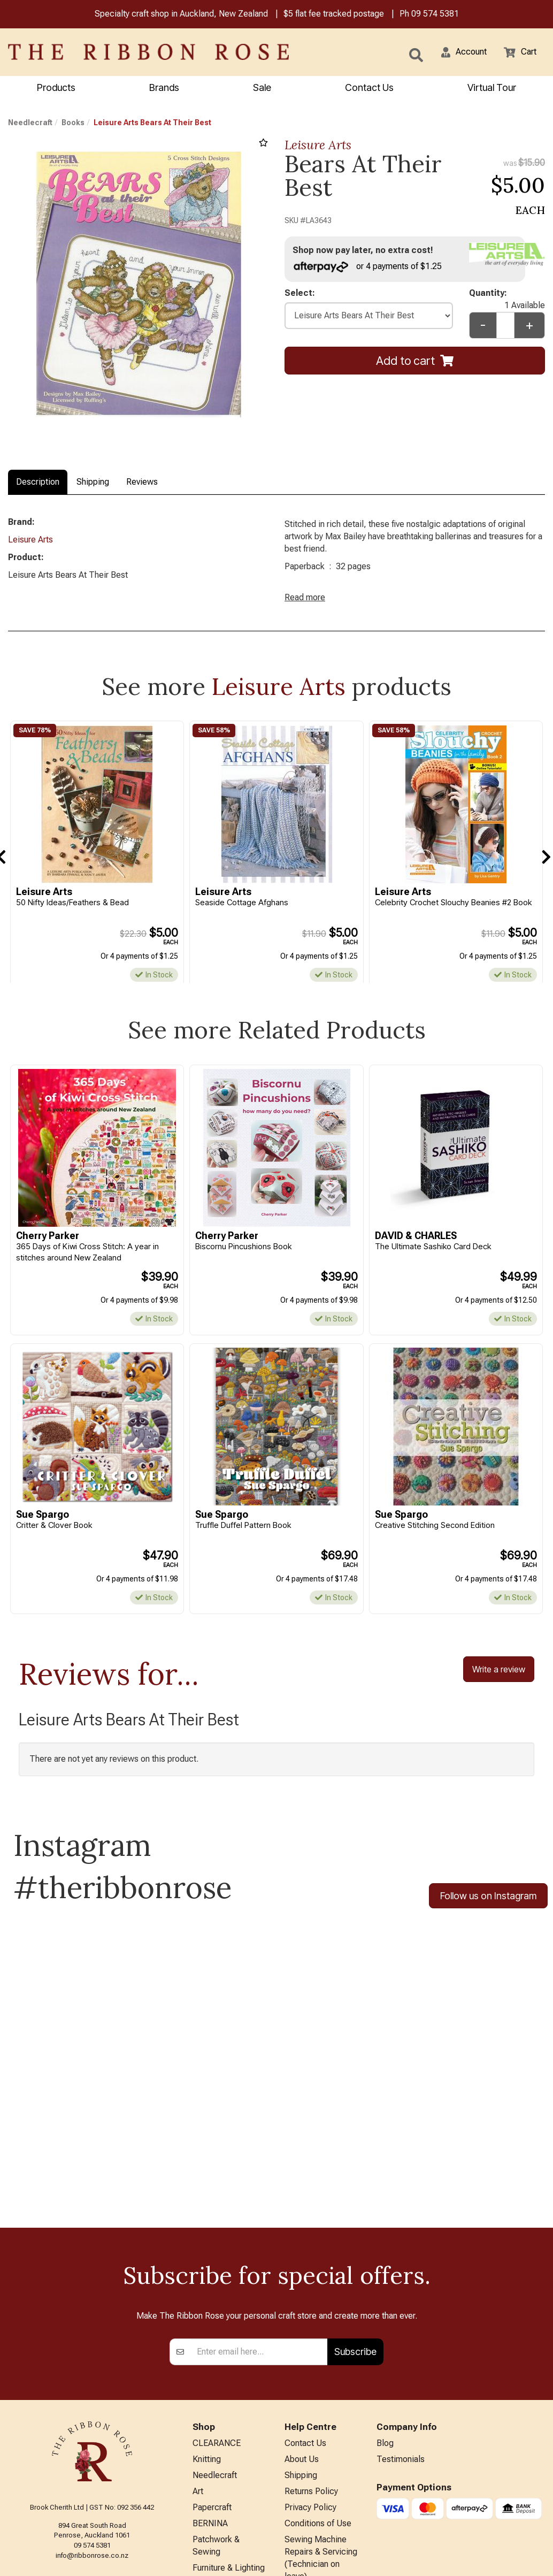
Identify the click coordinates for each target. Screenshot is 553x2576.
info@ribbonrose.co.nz (92, 2433)
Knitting (207, 2340)
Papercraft (212, 2392)
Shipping (92, 483)
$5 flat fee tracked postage (333, 15)
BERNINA (210, 2410)
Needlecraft (30, 124)
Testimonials (401, 2340)
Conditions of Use (318, 2410)
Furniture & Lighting (229, 2459)
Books (73, 124)
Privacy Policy (310, 2392)
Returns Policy (311, 2374)
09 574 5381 (435, 15)
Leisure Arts (318, 146)
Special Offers (219, 2529)
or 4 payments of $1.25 (373, 268)
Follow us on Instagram (488, 1907)
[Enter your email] (259, 2229)
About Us (302, 2340)
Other (203, 2494)
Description (37, 483)
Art (198, 2374)
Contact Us (369, 89)
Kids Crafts (213, 2476)
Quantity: (507, 297)
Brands (164, 89)
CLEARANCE (217, 2322)
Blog (385, 2322)
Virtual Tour (491, 89)
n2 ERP (536, 2559)
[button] (457, 53)
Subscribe (355, 2229)
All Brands (211, 2511)
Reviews (142, 483)
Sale (262, 89)
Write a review (498, 1679)
